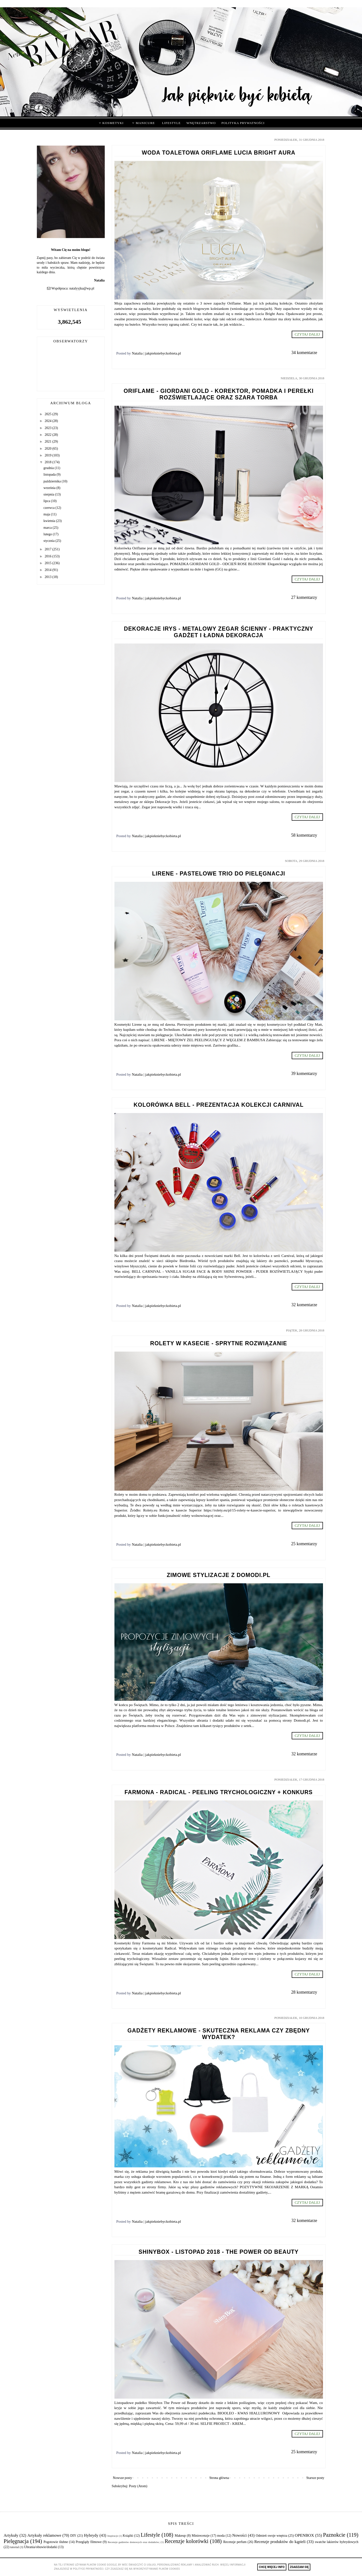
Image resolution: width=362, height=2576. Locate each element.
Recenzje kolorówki (187, 2541)
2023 (48, 428)
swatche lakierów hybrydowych (336, 2542)
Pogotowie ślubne (56, 2542)
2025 (48, 414)
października (52, 481)
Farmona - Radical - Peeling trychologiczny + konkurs (219, 1792)
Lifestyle (150, 2535)
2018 (48, 462)
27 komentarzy (304, 597)
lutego (48, 534)
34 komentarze (304, 352)
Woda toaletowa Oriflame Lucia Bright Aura (218, 152)
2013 (48, 577)
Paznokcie (334, 2535)
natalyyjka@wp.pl (81, 288)
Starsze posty (315, 2478)
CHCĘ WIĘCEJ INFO (272, 2567)
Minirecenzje (201, 2535)
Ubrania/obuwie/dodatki (40, 2547)
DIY (73, 2535)
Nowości (239, 2535)
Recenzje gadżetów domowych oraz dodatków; (134, 2542)
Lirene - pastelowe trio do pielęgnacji (218, 873)
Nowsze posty (122, 2478)
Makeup (180, 2535)
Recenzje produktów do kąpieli (280, 2541)
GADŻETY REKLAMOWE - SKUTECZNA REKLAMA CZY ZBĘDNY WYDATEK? (218, 2033)
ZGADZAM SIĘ (299, 2567)
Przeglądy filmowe (89, 2542)
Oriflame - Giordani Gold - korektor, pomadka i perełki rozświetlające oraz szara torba (219, 394)
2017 (48, 549)
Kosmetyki (111, 123)
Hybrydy (91, 2535)
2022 (48, 435)
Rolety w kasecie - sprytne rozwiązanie (218, 1343)
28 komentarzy (304, 1992)
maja (47, 514)
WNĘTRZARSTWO (201, 123)
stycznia (49, 541)
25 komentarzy (304, 1543)
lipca (47, 501)
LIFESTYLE (171, 123)
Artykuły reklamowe (44, 2535)
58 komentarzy (304, 835)
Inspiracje (112, 2535)
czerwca (49, 508)
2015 (48, 563)
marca (48, 527)
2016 (48, 556)
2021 (48, 441)
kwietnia (49, 521)
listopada (49, 474)
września (49, 488)
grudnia (49, 468)
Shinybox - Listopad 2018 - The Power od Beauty (219, 2252)
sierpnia (49, 494)
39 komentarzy (304, 1073)
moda (221, 2535)
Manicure (143, 123)
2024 (48, 421)
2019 (48, 455)
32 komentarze (304, 1304)
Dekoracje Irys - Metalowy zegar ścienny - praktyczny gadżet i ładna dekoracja (218, 632)
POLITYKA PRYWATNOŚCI (243, 123)
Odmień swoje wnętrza (271, 2535)
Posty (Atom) (138, 2486)
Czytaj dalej (307, 334)
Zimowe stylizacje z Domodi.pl (219, 1575)
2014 (48, 570)
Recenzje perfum (235, 2542)
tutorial (14, 2547)
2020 (48, 448)
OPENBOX (304, 2535)
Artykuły (11, 2535)
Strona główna (219, 2478)
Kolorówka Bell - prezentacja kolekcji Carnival (219, 1105)
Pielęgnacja (16, 2541)
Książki (128, 2535)
